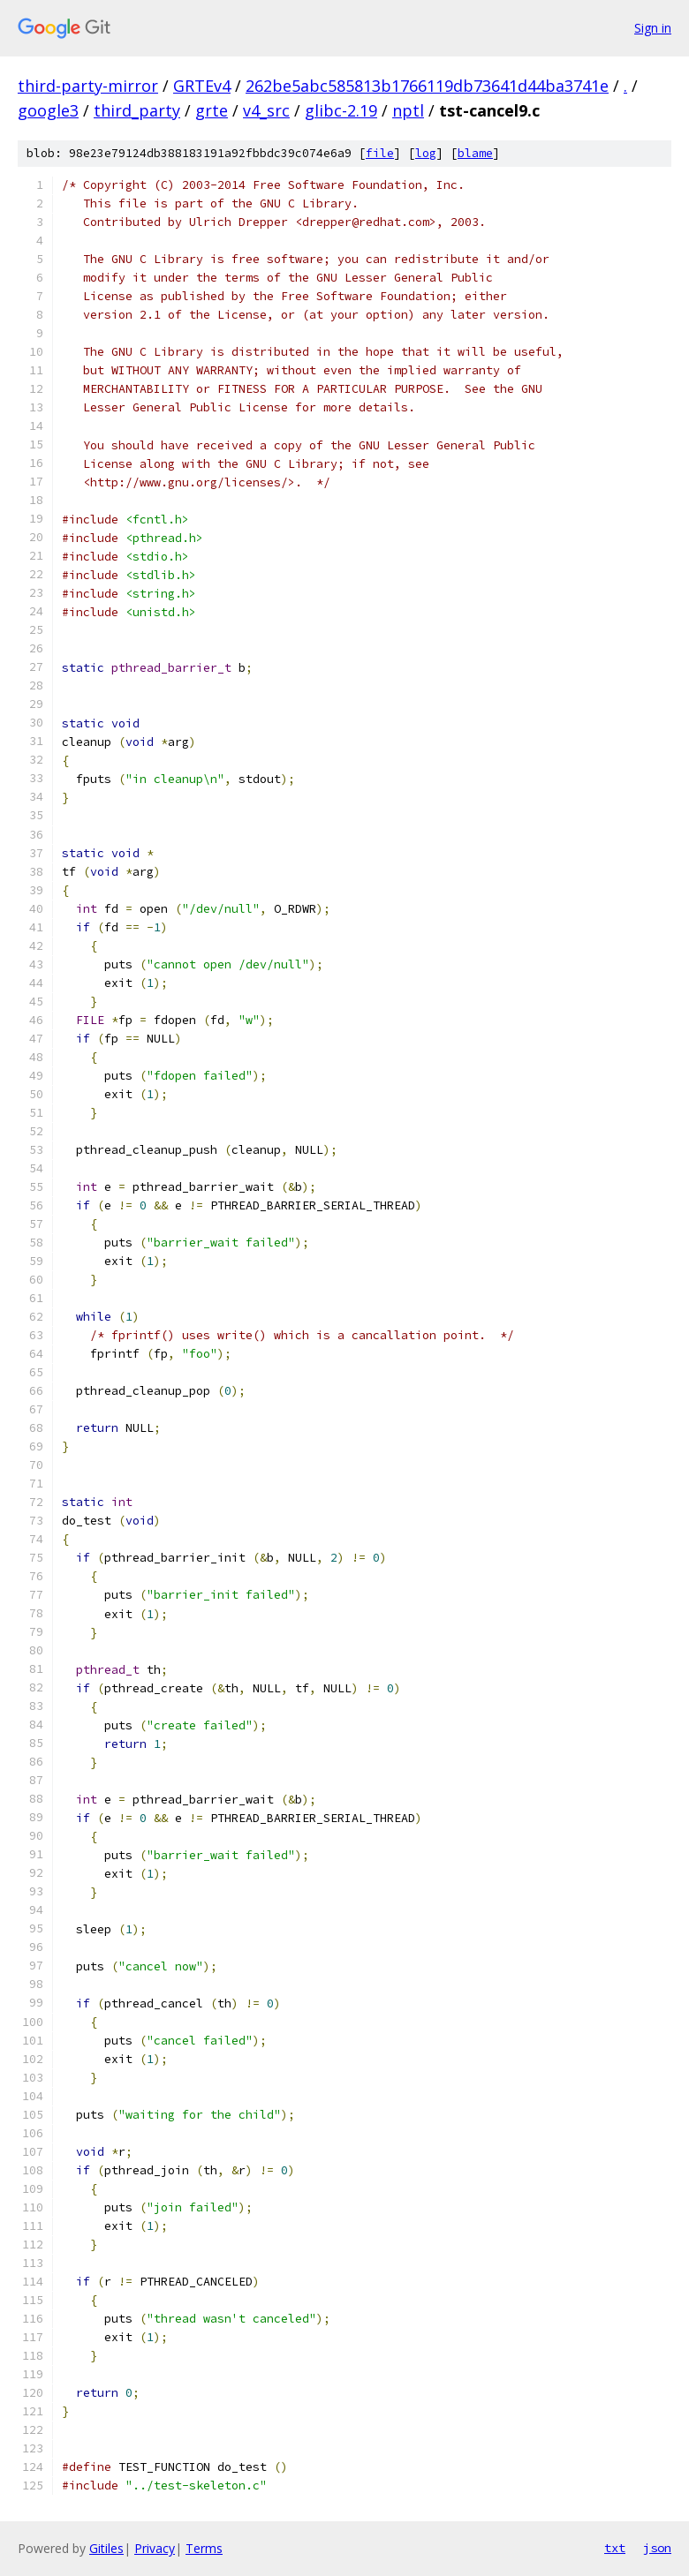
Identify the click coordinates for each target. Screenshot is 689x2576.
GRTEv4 (202, 85)
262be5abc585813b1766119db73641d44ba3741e (427, 85)
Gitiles (106, 2548)
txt (614, 2548)
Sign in (652, 27)
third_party (137, 110)
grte (211, 110)
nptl (408, 110)
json (657, 2548)
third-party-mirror (88, 85)
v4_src (266, 110)
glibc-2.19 (341, 110)
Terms (204, 2548)
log (425, 153)
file (380, 153)
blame (475, 153)
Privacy (154, 2548)
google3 (48, 110)
